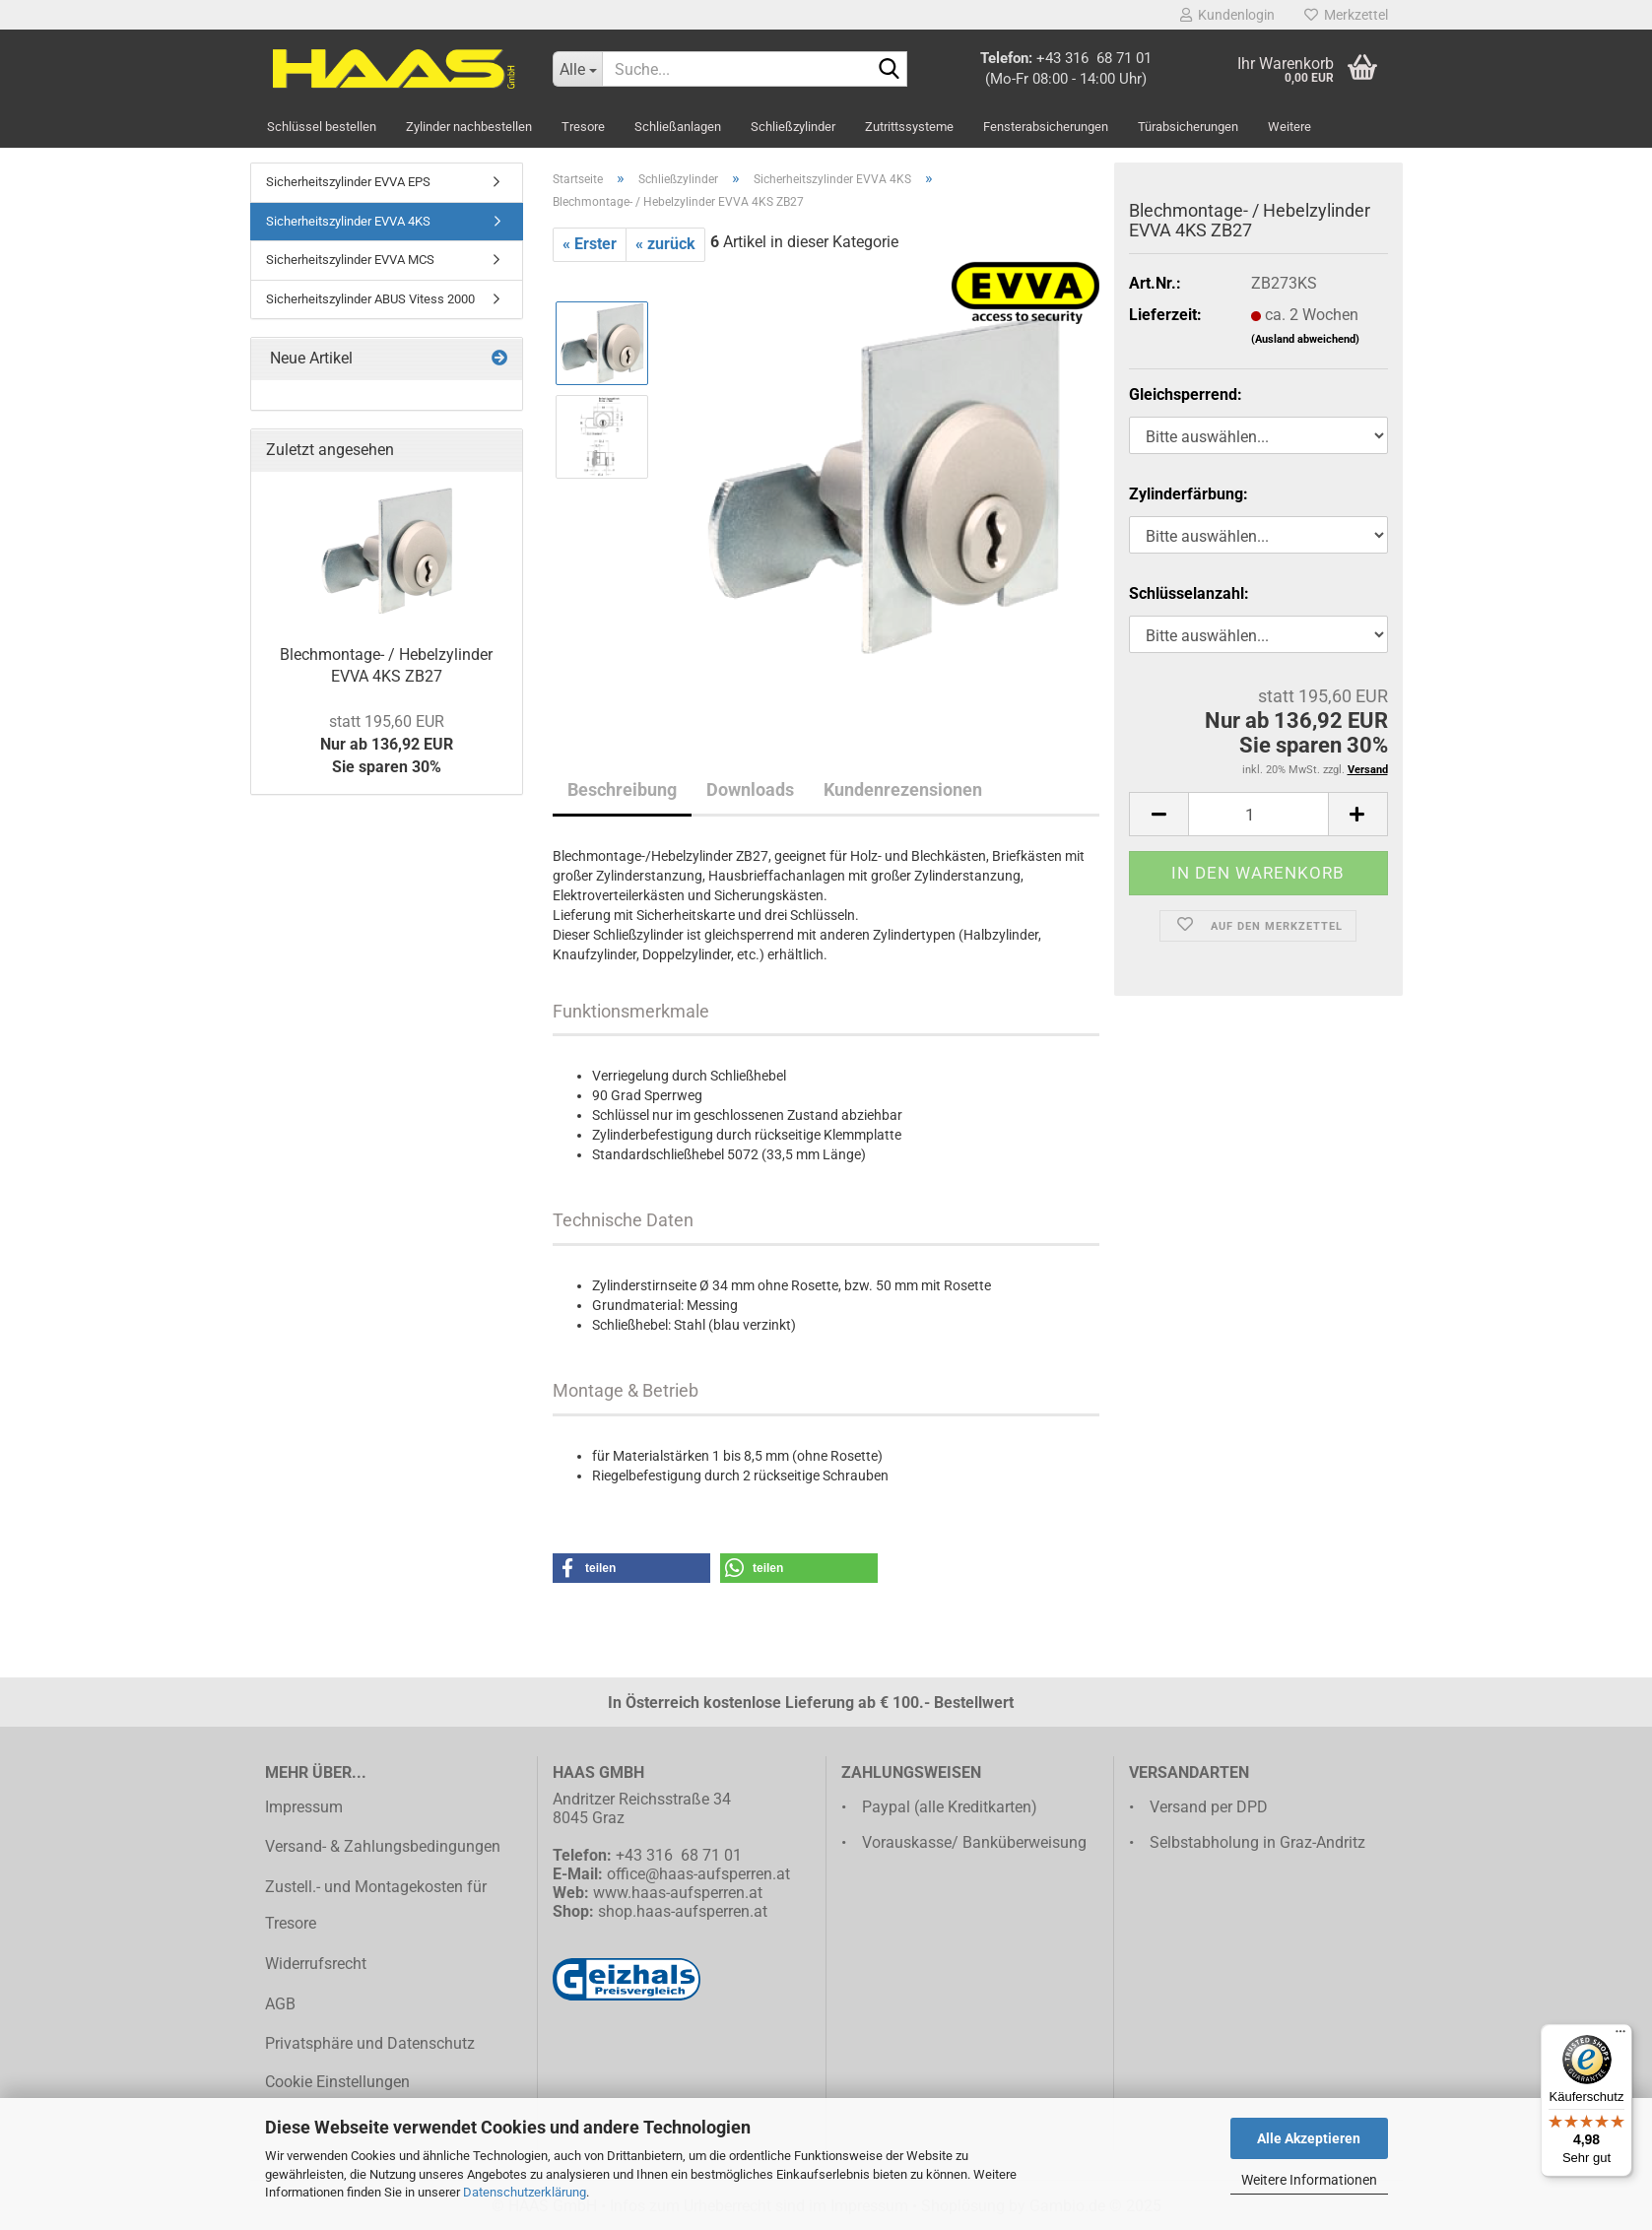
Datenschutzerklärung (524, 2192)
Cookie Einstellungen (337, 2081)
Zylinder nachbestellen (469, 126)
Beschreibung (622, 789)
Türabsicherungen (1188, 126)
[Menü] (1620, 2036)
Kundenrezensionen (903, 789)
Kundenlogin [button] (1227, 15)
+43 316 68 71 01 (1094, 58)
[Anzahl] (1258, 814)
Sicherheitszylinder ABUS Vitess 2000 (370, 299)
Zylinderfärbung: (1188, 494)
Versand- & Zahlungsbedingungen (382, 1846)
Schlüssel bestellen (321, 126)
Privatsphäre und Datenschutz (370, 2043)
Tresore (583, 126)
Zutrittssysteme (909, 126)
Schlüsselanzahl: (1189, 593)
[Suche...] (577, 69)
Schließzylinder (793, 126)
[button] (631, 1568)
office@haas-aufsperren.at (698, 1874)
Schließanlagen (677, 126)
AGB (280, 2004)
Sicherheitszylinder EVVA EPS (348, 181)
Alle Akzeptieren (1308, 2138)
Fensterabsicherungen (1045, 126)
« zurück (665, 243)
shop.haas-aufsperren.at (682, 1911)
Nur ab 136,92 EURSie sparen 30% (386, 744)
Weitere (1289, 126)
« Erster (589, 243)
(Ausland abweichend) (1305, 339)
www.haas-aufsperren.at (677, 1892)
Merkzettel (1346, 15)
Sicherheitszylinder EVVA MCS (350, 259)
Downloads (750, 789)
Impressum (304, 1807)
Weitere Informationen (1309, 2180)
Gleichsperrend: (1185, 394)
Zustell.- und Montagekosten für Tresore (376, 1905)
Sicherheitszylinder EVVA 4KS (348, 221)
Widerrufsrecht (315, 1963)
